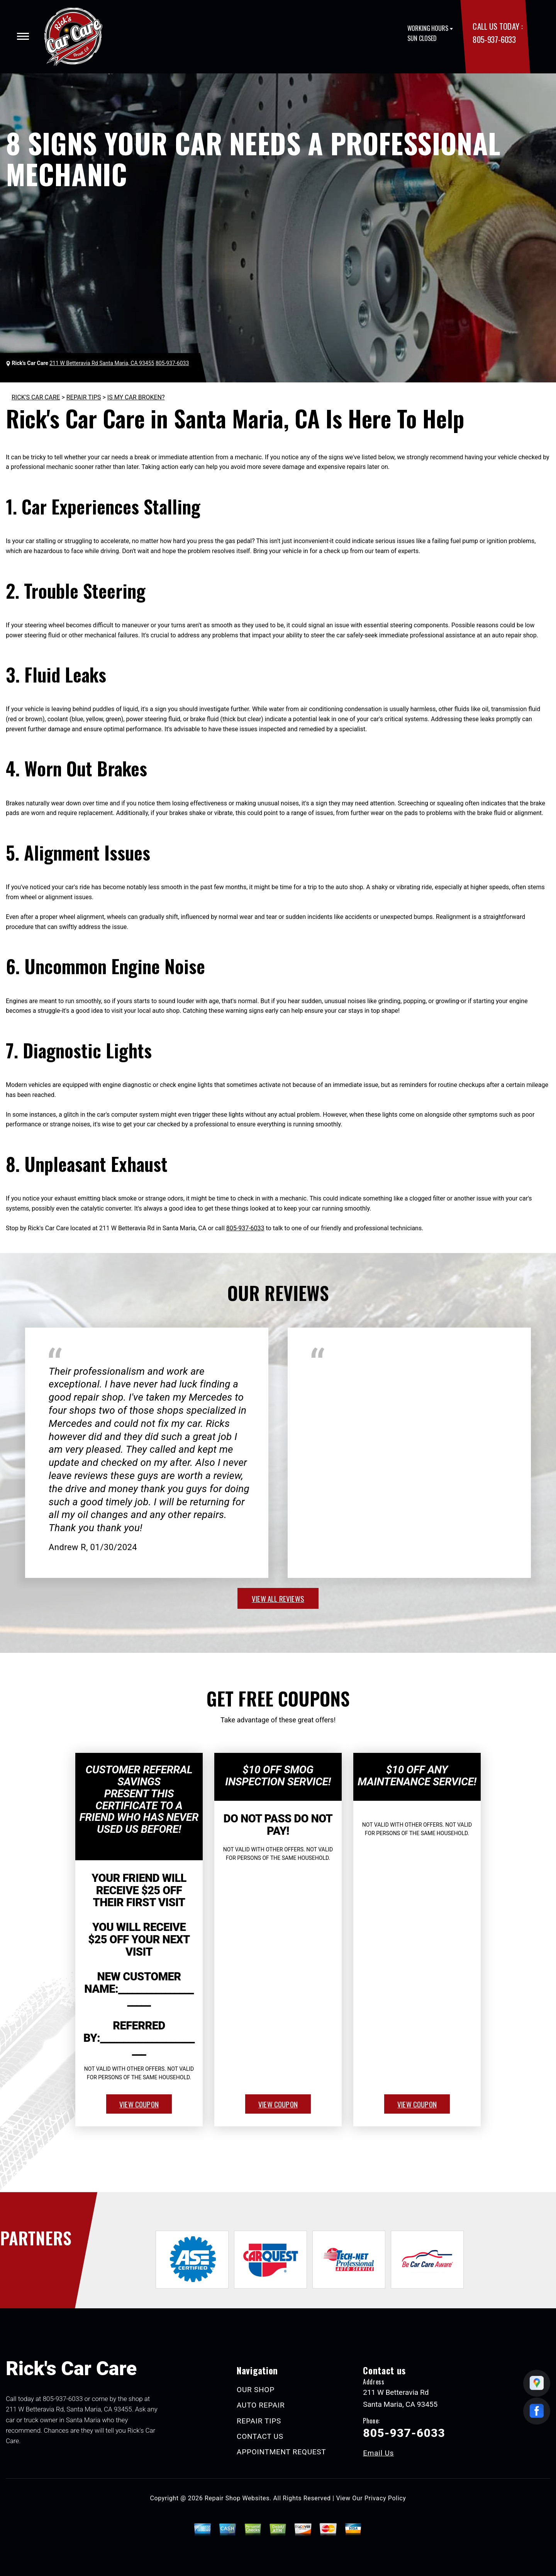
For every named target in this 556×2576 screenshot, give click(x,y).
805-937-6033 (494, 39)
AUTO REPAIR (261, 2405)
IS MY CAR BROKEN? (136, 397)
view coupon (139, 2104)
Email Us (378, 2453)
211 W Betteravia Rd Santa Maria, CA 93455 (101, 363)
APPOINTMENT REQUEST (281, 2451)
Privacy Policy (385, 2498)
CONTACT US (260, 2436)
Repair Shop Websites (237, 2498)
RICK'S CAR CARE (36, 397)
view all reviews (278, 1598)
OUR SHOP (256, 2389)
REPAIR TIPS (83, 397)
